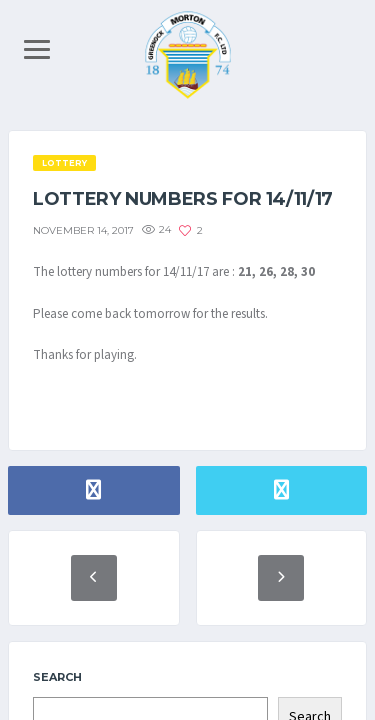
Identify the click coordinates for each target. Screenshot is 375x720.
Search (57, 677)
